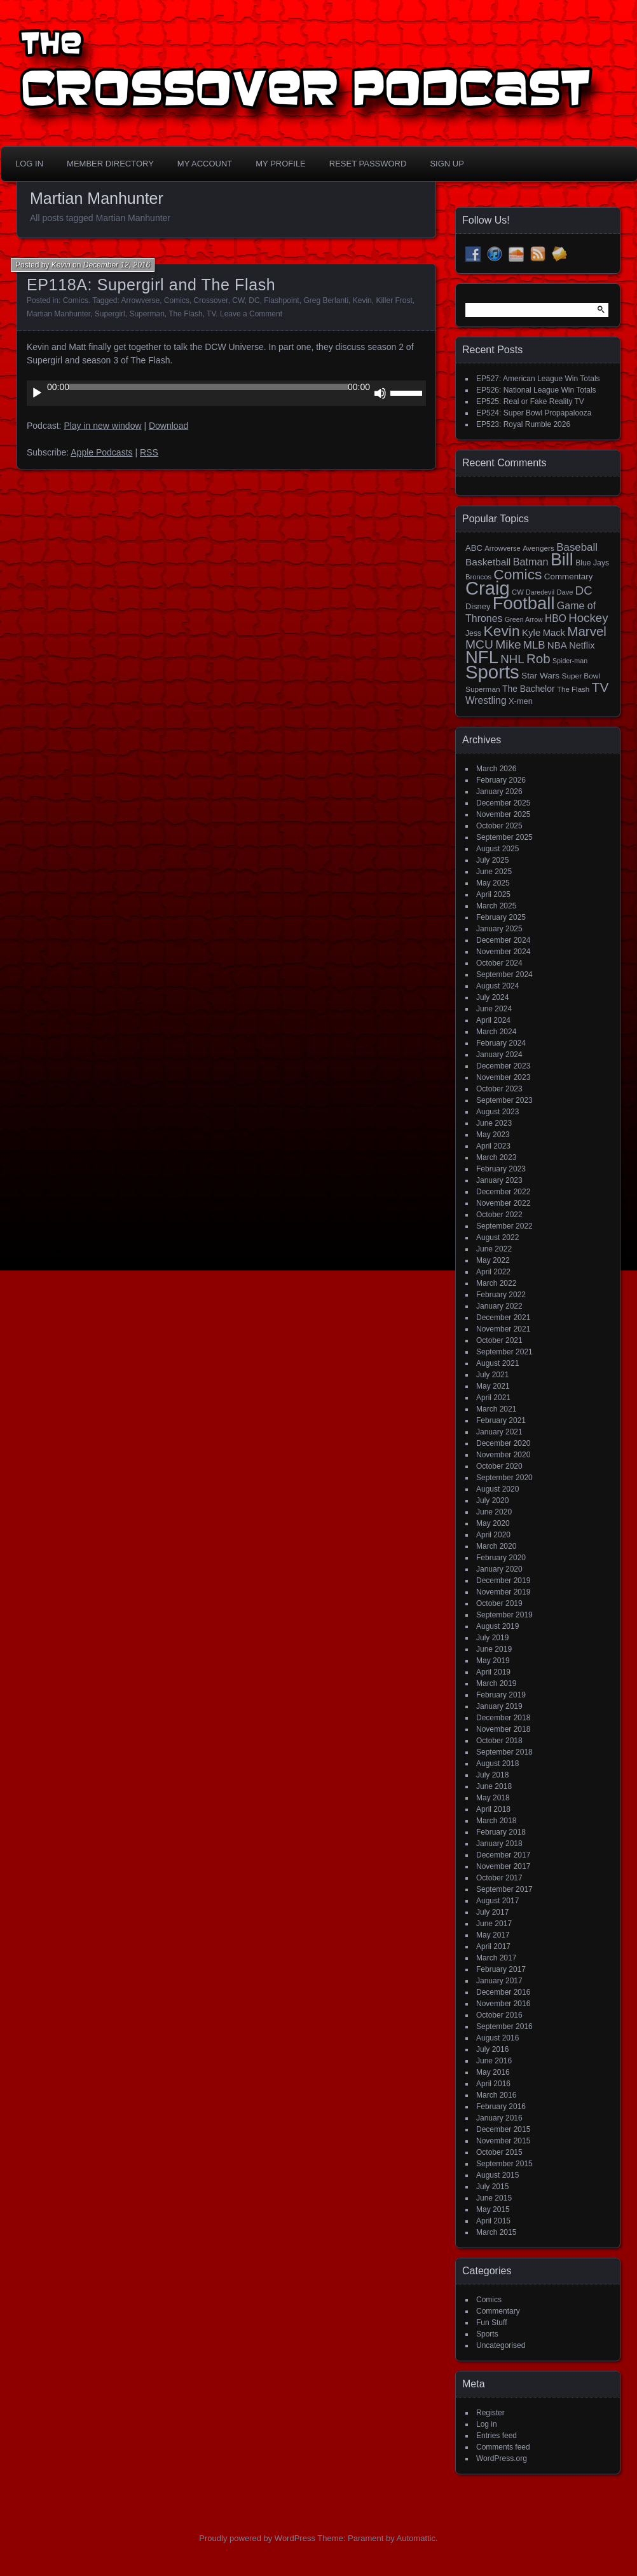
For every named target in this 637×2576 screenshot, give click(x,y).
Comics (75, 300)
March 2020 (496, 1546)
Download (168, 426)
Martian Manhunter (58, 313)
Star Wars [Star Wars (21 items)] (540, 675)
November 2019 (503, 1592)
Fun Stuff (491, 2322)
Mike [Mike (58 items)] (508, 644)
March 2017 (496, 1957)
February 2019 (501, 1694)
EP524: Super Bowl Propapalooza (533, 412)
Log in (486, 2424)
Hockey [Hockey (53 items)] (588, 617)
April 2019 (493, 1672)
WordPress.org (501, 2458)
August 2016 (497, 2037)
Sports (487, 2334)
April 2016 (493, 2083)
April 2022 (493, 1271)
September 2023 (504, 1100)
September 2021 (504, 1351)
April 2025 (493, 894)
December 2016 (503, 1992)
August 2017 (497, 1900)
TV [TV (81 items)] (600, 687)
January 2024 (499, 1054)
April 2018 (493, 1809)
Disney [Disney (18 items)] (477, 606)
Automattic (416, 2538)
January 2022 (499, 1306)
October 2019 (499, 1603)
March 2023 (496, 1157)
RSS (149, 452)
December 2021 (503, 1317)
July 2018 (492, 1774)
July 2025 (492, 860)
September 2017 (504, 1889)
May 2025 (493, 883)
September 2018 (504, 1752)
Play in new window (102, 426)
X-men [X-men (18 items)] (521, 701)
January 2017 (499, 1980)
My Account (204, 163)
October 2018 (499, 1740)
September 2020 (504, 1477)
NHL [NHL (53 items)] (512, 659)
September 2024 (504, 974)
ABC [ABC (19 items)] (474, 548)
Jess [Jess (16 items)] (473, 633)
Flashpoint (281, 300)
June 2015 (494, 2198)
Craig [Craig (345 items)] (487, 588)
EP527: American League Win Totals (538, 378)
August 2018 (497, 1763)
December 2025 (503, 803)
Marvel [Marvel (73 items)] (586, 631)
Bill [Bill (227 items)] (562, 559)
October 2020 (499, 1466)
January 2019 (499, 1706)
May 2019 (493, 1660)
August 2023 (497, 1111)
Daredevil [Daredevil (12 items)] (540, 592)
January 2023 (499, 1180)
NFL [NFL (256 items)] (481, 657)
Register (490, 2412)
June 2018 (494, 1786)
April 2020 (493, 1534)
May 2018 (493, 1797)
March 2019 (496, 1683)
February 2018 (501, 1832)
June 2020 (494, 1511)
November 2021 (503, 1329)
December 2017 (503, 1855)
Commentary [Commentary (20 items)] (568, 576)
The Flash (185, 313)
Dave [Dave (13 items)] (564, 592)
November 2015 (503, 2140)
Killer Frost (394, 300)
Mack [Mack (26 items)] (554, 633)
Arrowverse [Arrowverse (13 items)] (502, 548)
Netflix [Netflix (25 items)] (581, 645)
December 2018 (503, 1717)
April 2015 (493, 2220)
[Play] (37, 393)
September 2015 (504, 2163)
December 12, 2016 (116, 264)
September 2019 (504, 1614)
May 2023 (493, 1134)
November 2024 (503, 951)
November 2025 (503, 814)
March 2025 (496, 905)
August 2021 (497, 1363)
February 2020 (501, 1557)
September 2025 (504, 837)
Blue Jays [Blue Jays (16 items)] (592, 562)
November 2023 (503, 1077)
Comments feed (503, 2447)
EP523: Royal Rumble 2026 (523, 424)
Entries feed (496, 2435)
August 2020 (497, 1489)
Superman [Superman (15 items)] (482, 689)
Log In (29, 163)
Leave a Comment (251, 313)
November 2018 (503, 1729)
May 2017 (493, 1935)
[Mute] (380, 393)
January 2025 (499, 928)
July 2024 (492, 997)
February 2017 (501, 1969)
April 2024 (493, 1020)
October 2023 (499, 1088)
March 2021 (496, 1409)
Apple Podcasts (101, 452)
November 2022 (503, 1203)
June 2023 (494, 1123)
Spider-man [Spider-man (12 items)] (569, 660)
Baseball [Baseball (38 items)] (577, 547)
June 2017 (494, 1923)
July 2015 (492, 2186)
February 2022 (501, 1294)
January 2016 (499, 2118)
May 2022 (493, 1260)
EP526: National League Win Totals (536, 390)
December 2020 (503, 1443)
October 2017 (499, 1877)
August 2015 (497, 2175)
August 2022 (497, 1237)
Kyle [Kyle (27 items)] (531, 632)
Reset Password (368, 163)
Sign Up (446, 163)
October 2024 (499, 963)
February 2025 (501, 917)
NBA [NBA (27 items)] (557, 645)
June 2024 (494, 1008)
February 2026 (501, 780)
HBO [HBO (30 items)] (555, 618)
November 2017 (503, 1866)
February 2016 (501, 2106)
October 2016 (499, 2015)
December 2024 (503, 940)
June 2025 (494, 871)
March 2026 (496, 768)
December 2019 (503, 1580)
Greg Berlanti (325, 300)
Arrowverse (140, 300)
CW (238, 300)
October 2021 (499, 1340)
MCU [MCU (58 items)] (479, 644)
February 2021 (501, 1420)
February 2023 (501, 1168)
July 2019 (492, 1637)
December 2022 (503, 1191)
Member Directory (110, 163)
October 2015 (499, 2152)
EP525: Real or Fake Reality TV (530, 401)
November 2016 (503, 2003)
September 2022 (504, 1226)
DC (254, 300)
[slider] (208, 387)
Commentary (498, 2311)
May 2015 (493, 2209)
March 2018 (496, 1820)
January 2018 (499, 1843)
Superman (146, 313)
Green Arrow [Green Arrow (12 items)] (524, 619)
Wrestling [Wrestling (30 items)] (486, 700)
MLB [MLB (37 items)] (534, 645)
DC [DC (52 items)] (583, 590)
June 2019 (494, 1649)
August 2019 (497, 1626)
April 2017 (493, 1946)
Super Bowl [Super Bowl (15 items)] (581, 675)
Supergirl (110, 313)
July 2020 (492, 1500)
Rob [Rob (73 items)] (538, 658)
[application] (226, 393)
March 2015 (496, 2232)
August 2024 (497, 985)
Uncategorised (500, 2345)
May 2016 (493, 2072)
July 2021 (492, 1374)
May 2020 (493, 1523)
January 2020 (499, 1569)
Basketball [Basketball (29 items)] (487, 561)
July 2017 (492, 1912)
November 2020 (503, 1454)
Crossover (211, 300)
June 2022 (494, 1248)
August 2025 (497, 848)
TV (211, 313)
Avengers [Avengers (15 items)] (538, 548)
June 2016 (494, 2060)
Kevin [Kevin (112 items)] (501, 631)
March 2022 (496, 1283)
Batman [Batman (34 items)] (531, 561)
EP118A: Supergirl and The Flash (151, 284)
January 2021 (499, 1431)
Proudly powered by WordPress (257, 2538)
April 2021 (493, 1397)
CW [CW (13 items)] (518, 592)
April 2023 (493, 1146)
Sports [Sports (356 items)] (492, 671)
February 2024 (501, 1043)
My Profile (281, 163)
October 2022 (499, 1214)
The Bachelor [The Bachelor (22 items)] (528, 689)
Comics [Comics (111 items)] (517, 574)
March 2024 (496, 1031)
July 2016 (492, 2049)
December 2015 (503, 2129)
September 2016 (504, 2026)
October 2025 (499, 825)
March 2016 (496, 2095)
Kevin (61, 264)
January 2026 (499, 791)
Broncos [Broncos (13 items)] (478, 577)
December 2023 (503, 1066)
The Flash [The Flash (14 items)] (573, 689)
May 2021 (493, 1386)
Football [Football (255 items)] (524, 603)
